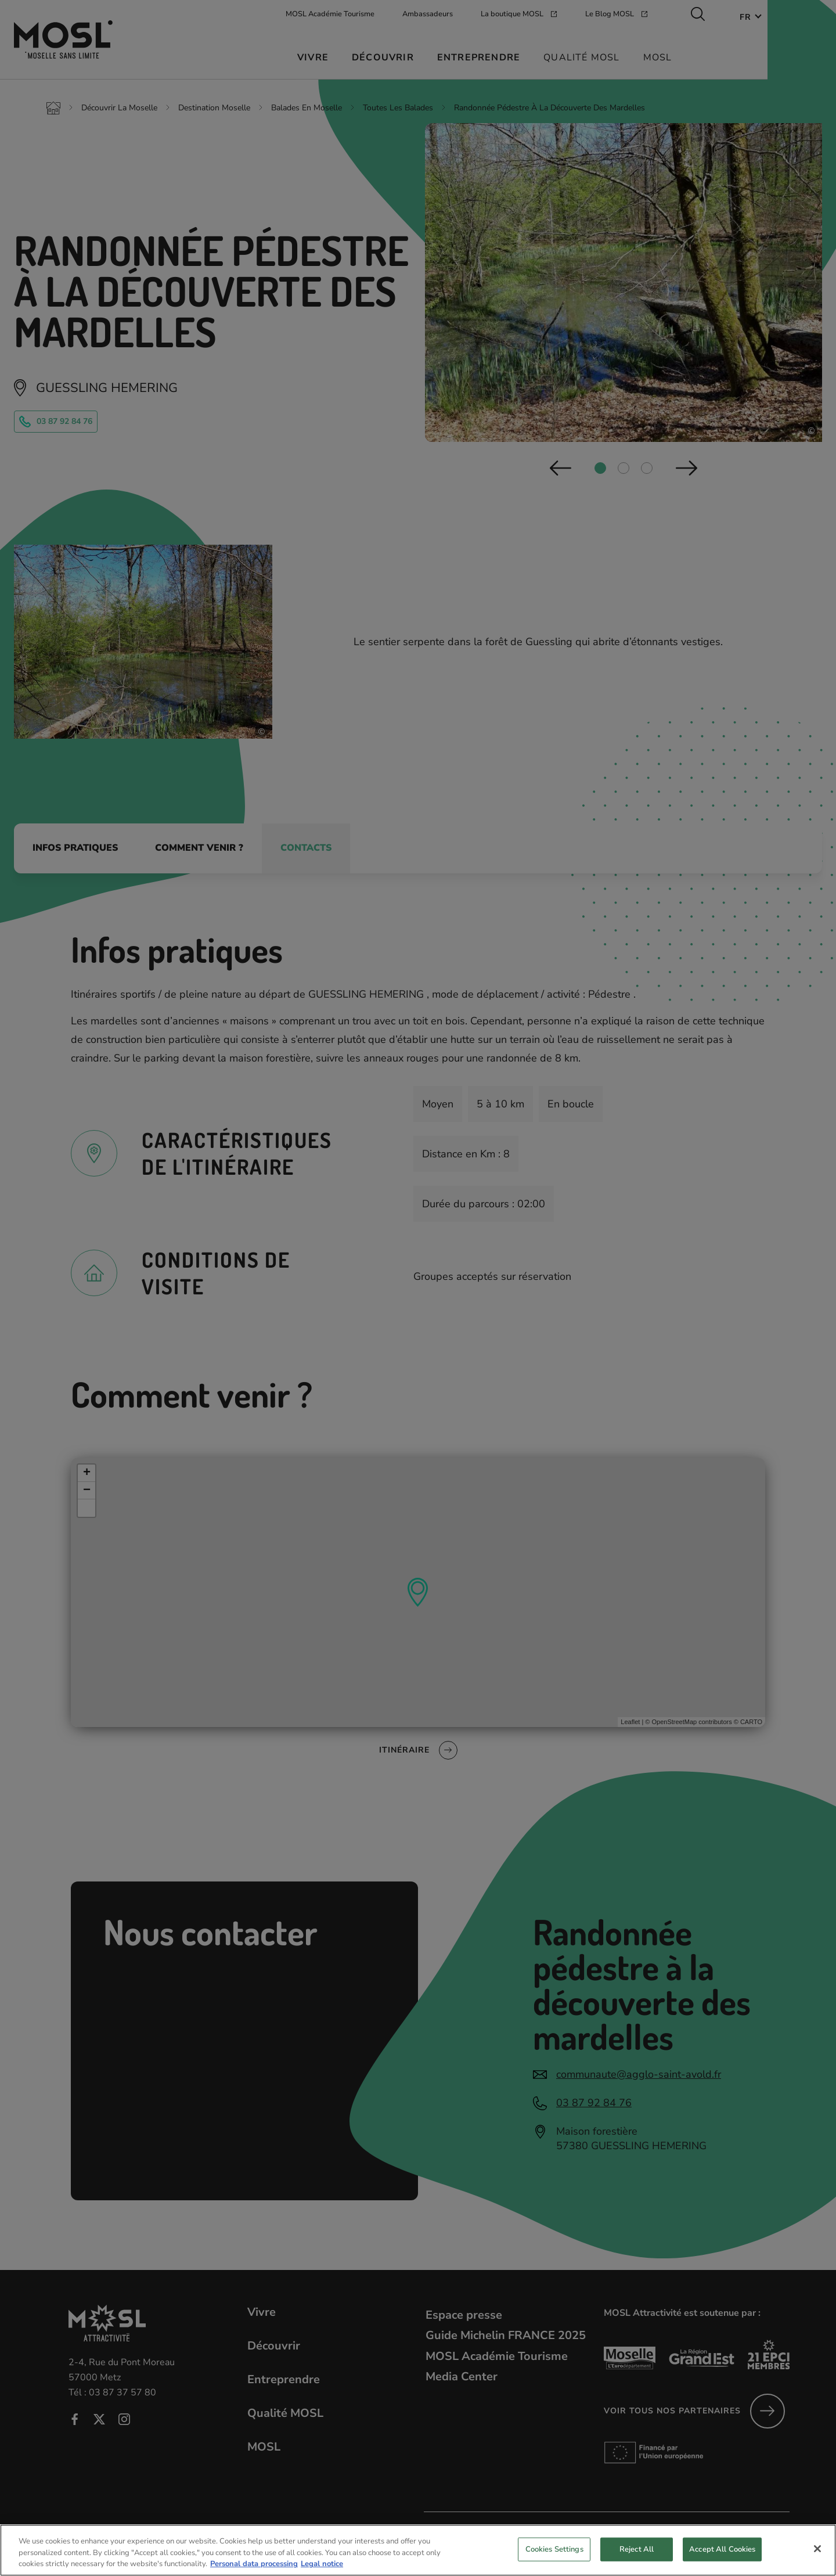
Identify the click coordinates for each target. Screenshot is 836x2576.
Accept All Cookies (722, 2560)
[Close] (817, 2559)
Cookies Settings (554, 2560)
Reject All (636, 2560)
